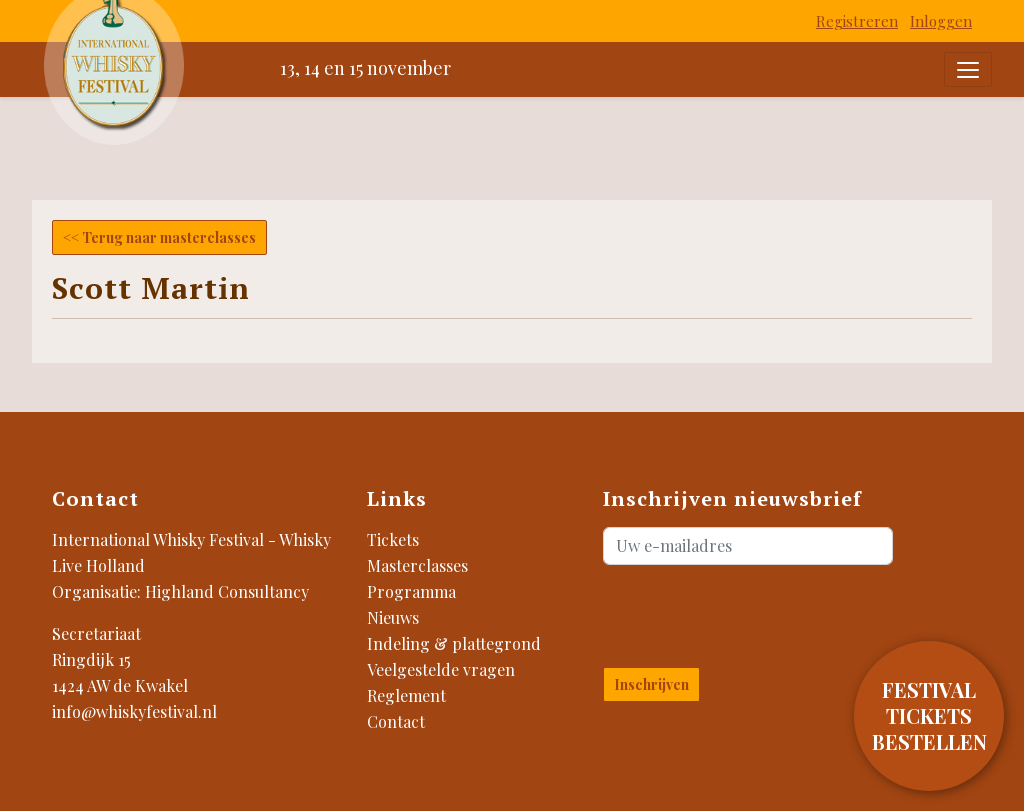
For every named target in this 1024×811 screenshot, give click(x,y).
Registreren (857, 21)
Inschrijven (651, 684)
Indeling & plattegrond (454, 643)
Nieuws (393, 617)
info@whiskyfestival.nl (134, 711)
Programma (411, 591)
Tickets (393, 539)
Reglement (406, 695)
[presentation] (720, 612)
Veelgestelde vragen (441, 669)
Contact (396, 721)
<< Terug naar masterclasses (159, 237)
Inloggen (941, 21)
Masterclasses (417, 565)
